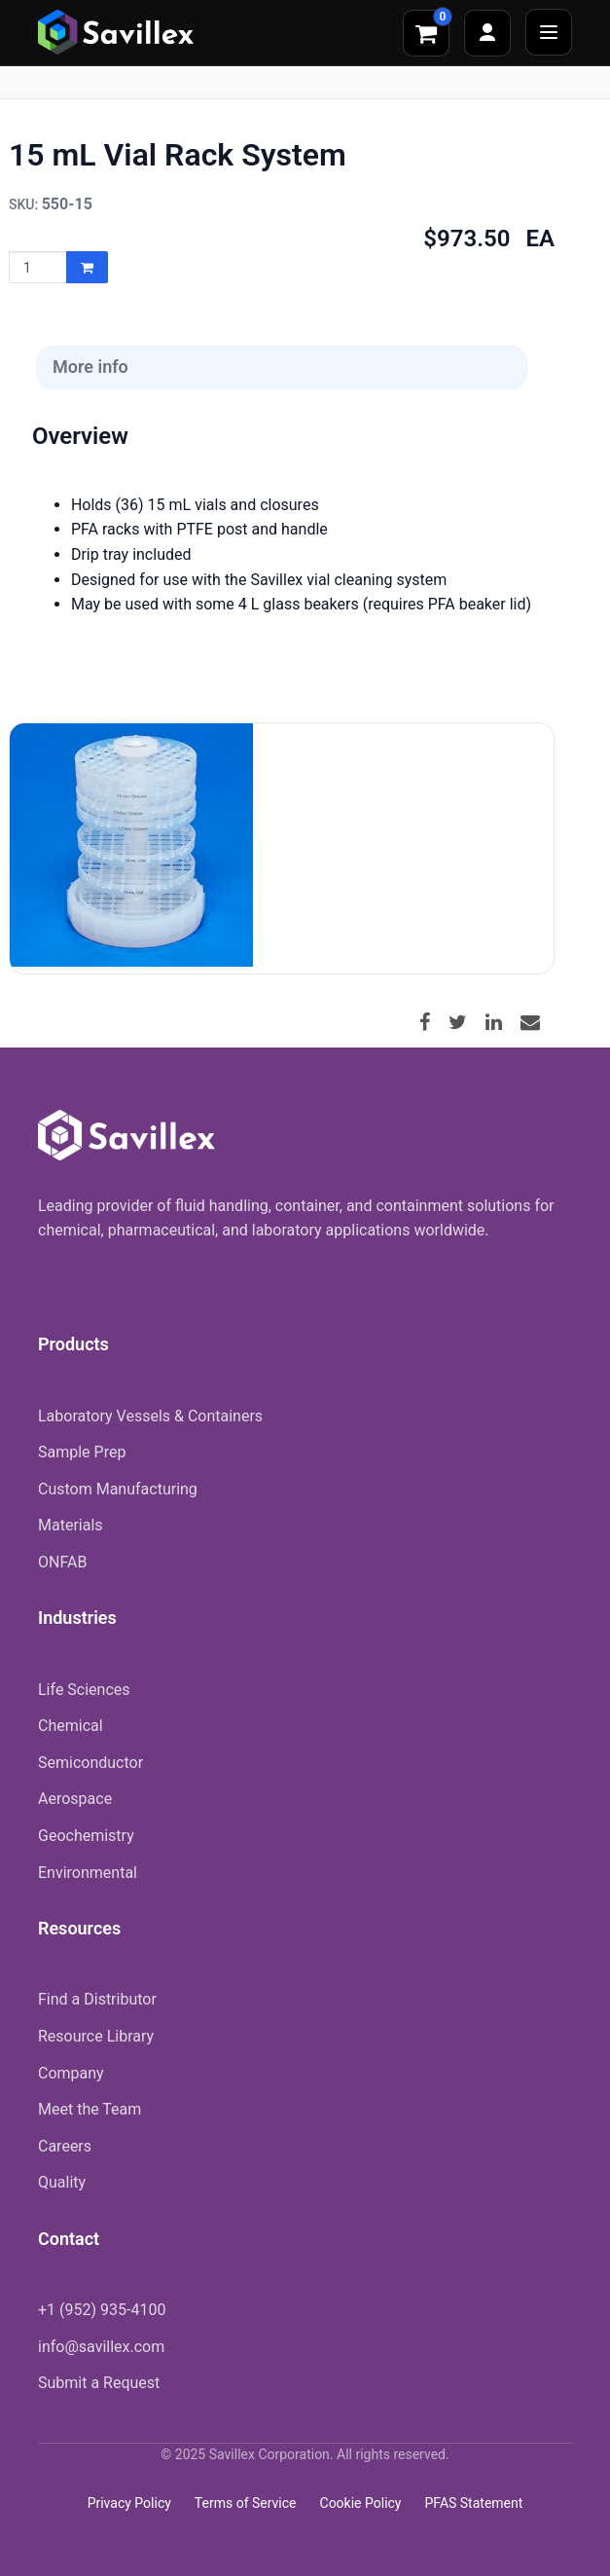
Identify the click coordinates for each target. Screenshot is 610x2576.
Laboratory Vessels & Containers (150, 1416)
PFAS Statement (473, 2503)
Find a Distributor (97, 1999)
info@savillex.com (101, 2346)
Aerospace (75, 1798)
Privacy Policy (129, 2503)
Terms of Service (246, 2503)
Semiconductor (90, 1762)
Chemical (70, 1725)
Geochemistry (86, 1835)
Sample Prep (82, 1452)
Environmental (87, 1872)
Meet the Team (89, 2109)
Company (71, 2073)
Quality (62, 2182)
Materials (70, 1525)
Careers (64, 2146)
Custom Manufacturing (117, 1489)
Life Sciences (84, 1689)
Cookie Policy (361, 2503)
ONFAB (62, 1562)
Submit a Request (99, 2383)
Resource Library (96, 2036)
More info (90, 366)
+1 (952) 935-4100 (101, 2309)
